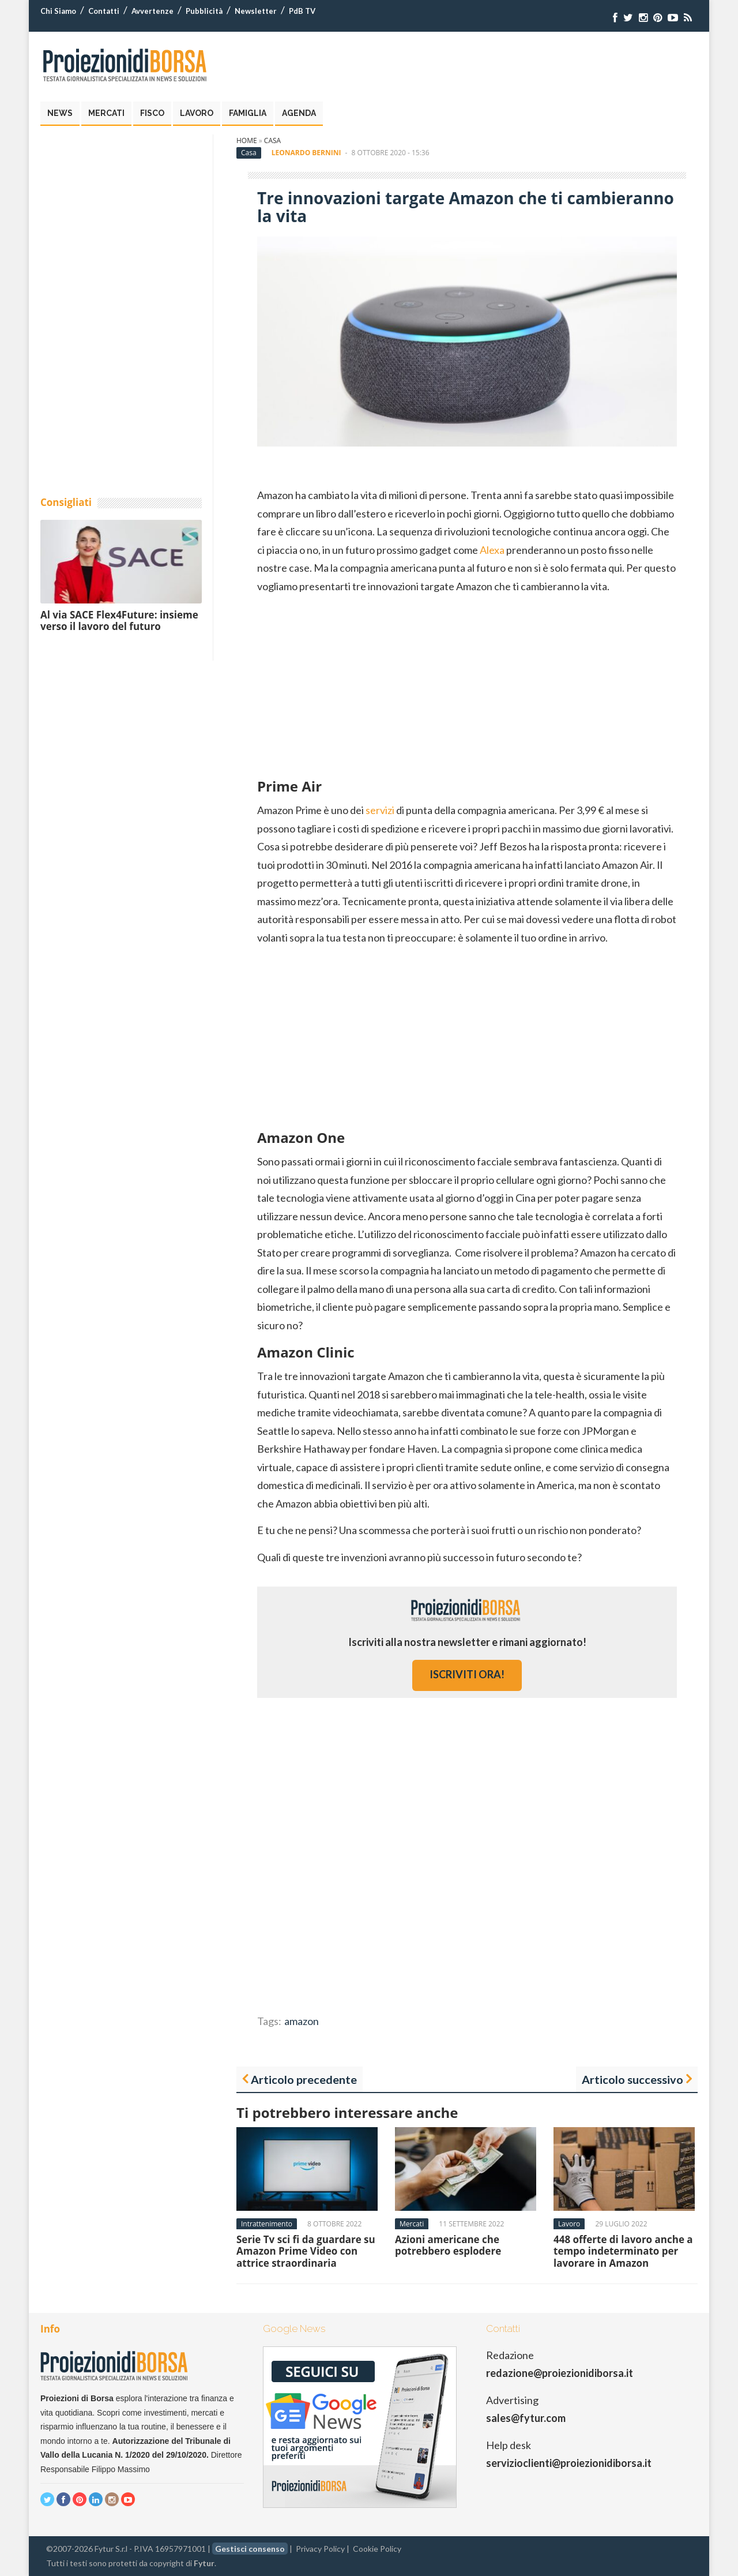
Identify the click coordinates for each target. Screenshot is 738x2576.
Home (246, 140)
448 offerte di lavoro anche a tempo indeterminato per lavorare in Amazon (623, 2251)
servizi (380, 810)
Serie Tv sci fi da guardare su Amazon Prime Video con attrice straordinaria (305, 2251)
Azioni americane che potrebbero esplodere (448, 2245)
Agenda (299, 113)
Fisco (152, 113)
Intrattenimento (266, 2224)
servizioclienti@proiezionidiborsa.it (569, 2463)
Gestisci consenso (250, 2548)
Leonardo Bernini (306, 153)
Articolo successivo (632, 2079)
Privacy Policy (320, 2548)
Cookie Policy (377, 2548)
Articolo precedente (304, 2079)
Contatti (103, 11)
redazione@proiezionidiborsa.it (559, 2373)
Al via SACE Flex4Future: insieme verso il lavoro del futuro (119, 620)
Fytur (204, 2563)
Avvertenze (152, 11)
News (60, 113)
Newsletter (256, 11)
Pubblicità (204, 11)
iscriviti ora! (467, 1674)
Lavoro (196, 113)
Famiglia (247, 113)
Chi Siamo (58, 11)
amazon (301, 2021)
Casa (272, 140)
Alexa (492, 549)
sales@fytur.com (526, 2418)
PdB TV (302, 11)
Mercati (106, 113)
